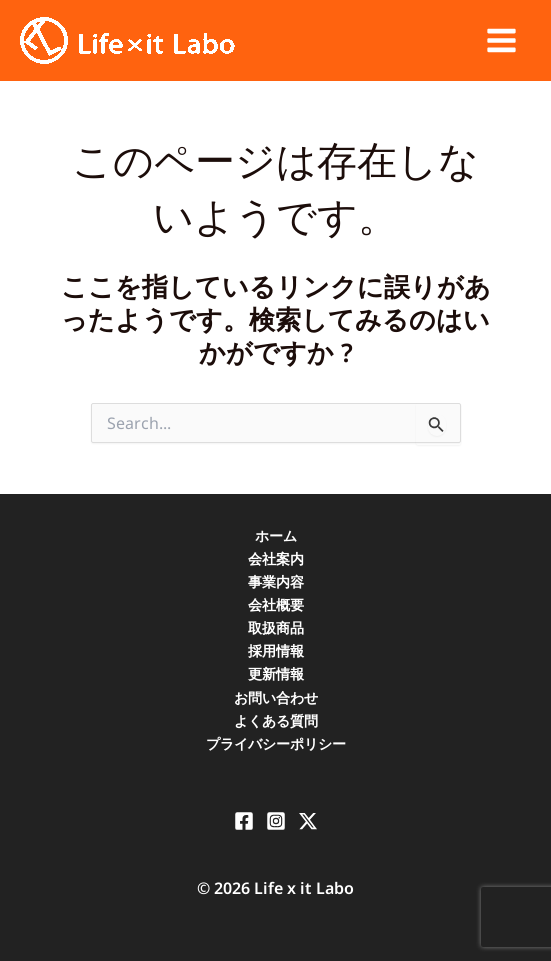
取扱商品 (276, 627)
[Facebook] (244, 821)
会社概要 (276, 604)
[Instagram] (276, 821)
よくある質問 (276, 720)
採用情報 (276, 650)
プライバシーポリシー (276, 743)
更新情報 (276, 673)
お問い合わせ (276, 697)
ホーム (276, 535)
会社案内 (276, 558)
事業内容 (276, 581)
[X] (308, 821)
